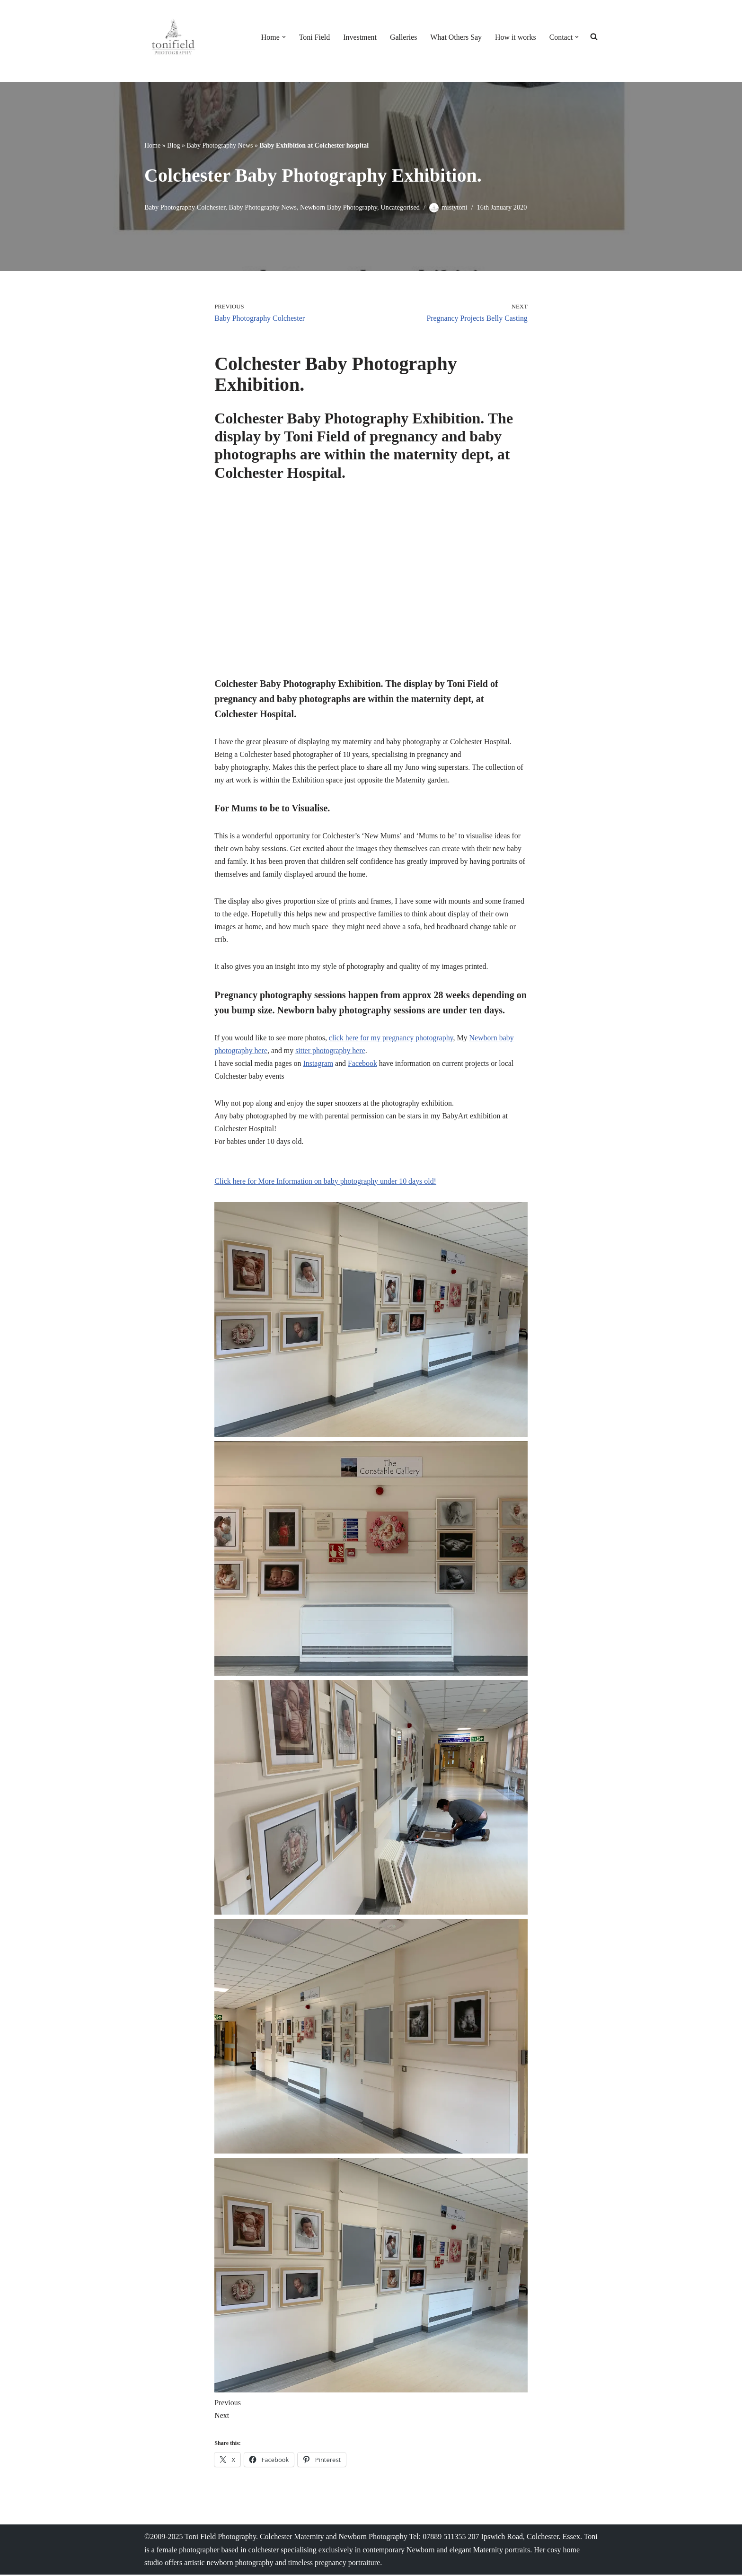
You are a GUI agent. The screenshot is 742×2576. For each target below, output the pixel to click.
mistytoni (455, 207)
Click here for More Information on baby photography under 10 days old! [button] (325, 1183)
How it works (515, 37)
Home (152, 145)
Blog (173, 145)
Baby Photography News (219, 145)
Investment (359, 37)
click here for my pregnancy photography (391, 1040)
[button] (282, 37)
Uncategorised (401, 207)
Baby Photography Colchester (185, 207)
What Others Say (455, 37)
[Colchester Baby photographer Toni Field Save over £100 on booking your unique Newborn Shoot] (172, 37)
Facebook (363, 1065)
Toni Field (313, 37)
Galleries (402, 37)
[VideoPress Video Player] (371, 584)
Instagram (319, 1065)
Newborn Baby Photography (339, 207)
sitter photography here (331, 1052)
